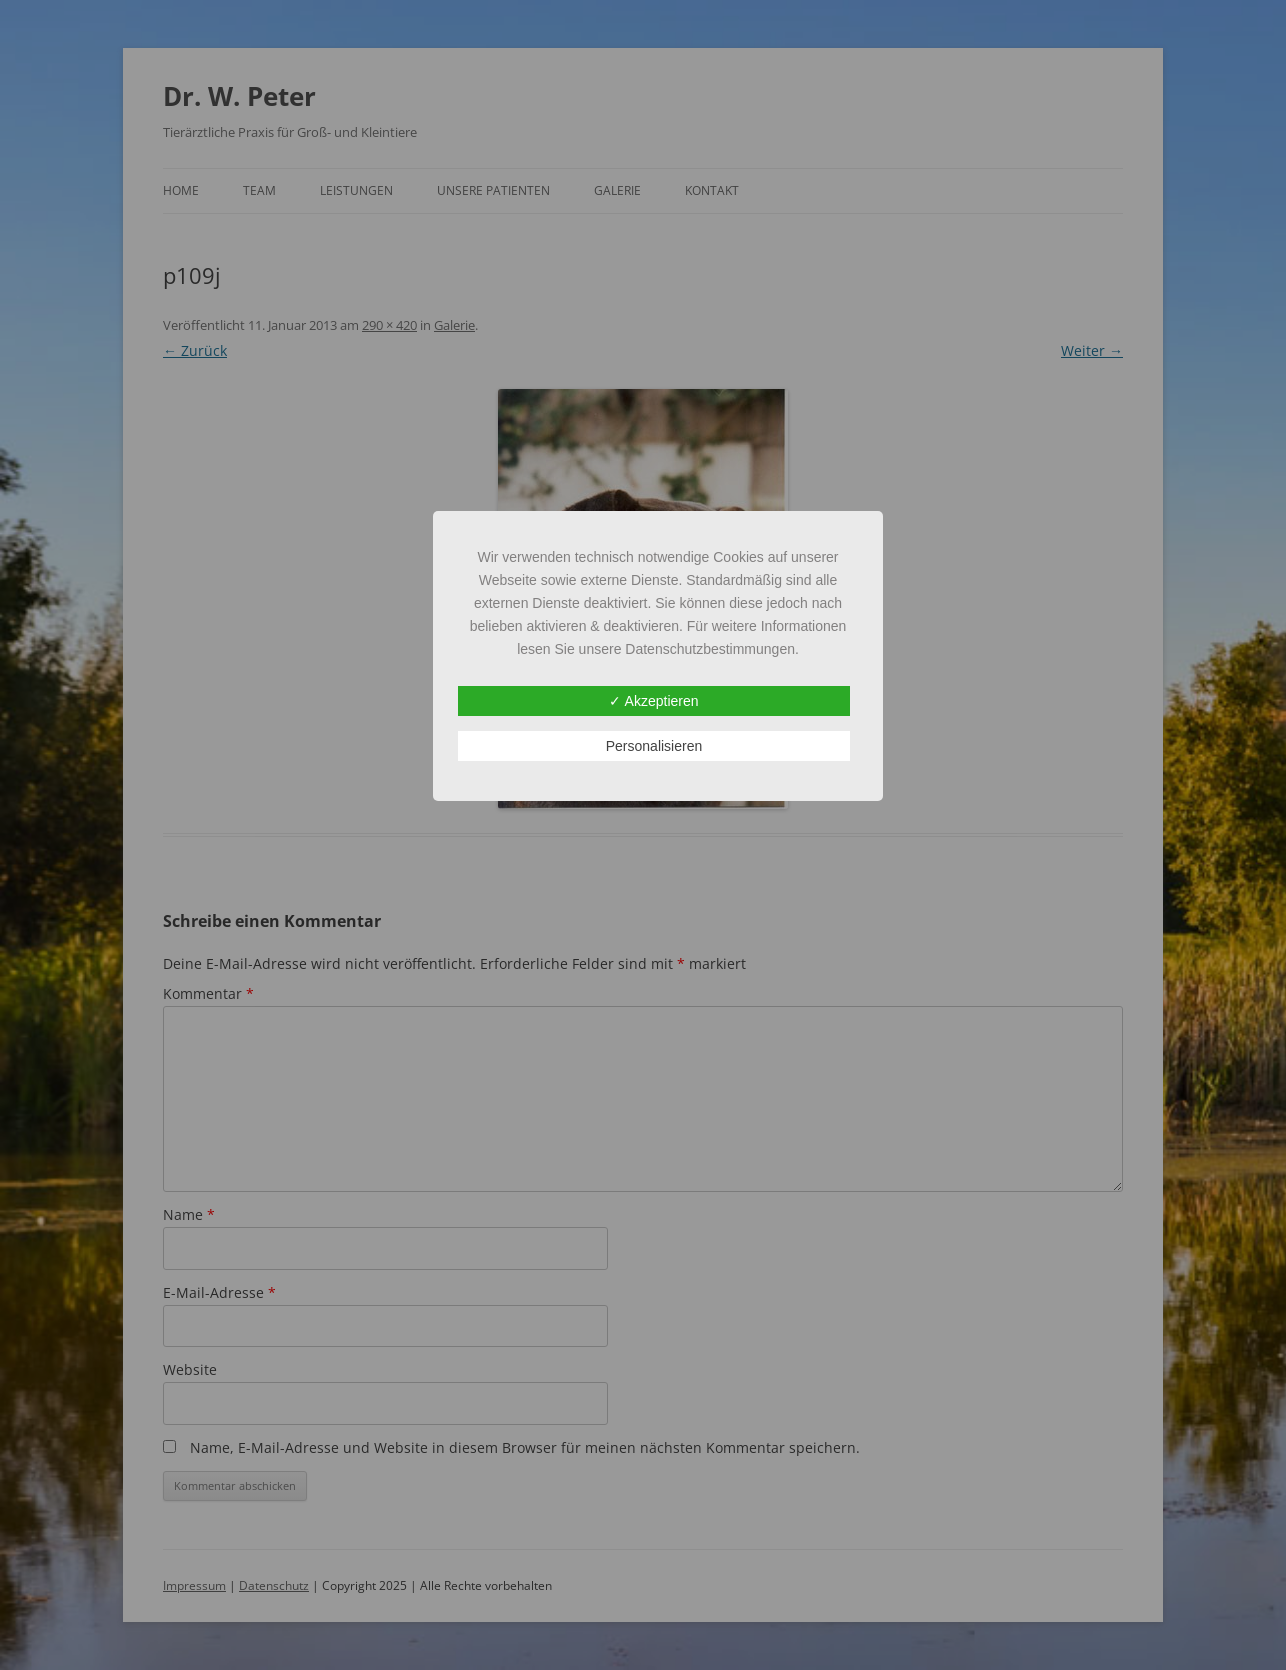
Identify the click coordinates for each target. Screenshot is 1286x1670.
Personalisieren (654, 746)
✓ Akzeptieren (653, 701)
